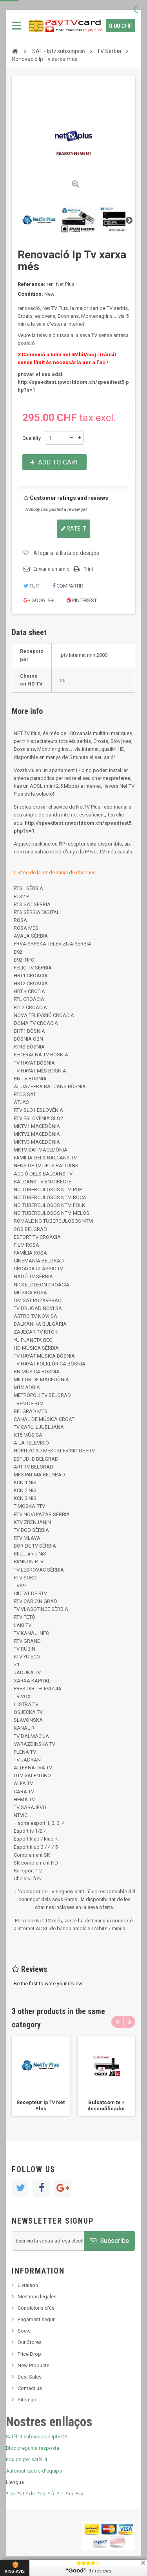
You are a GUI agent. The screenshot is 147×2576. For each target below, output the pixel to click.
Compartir (68, 586)
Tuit (32, 586)
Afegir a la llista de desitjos (66, 553)
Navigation (16, 25)
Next (129, 220)
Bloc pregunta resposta (32, 2448)
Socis (24, 2331)
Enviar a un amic (51, 569)
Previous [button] (117, 2022)
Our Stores (30, 2342)
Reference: (31, 284)
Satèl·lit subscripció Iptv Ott (37, 2437)
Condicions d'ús (36, 2308)
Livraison (28, 2285)
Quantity (31, 438)
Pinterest (82, 600)
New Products (33, 2365)
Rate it (73, 528)
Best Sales (30, 2377)
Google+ (39, 600)
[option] (41, 2076)
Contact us (30, 2388)
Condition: (30, 294)
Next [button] (129, 2022)
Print (88, 569)
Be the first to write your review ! (49, 1983)
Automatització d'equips (34, 2471)
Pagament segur (36, 2319)
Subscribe (109, 2240)
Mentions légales (37, 2297)
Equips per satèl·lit (26, 2459)
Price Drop (29, 2354)
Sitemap (27, 2400)
